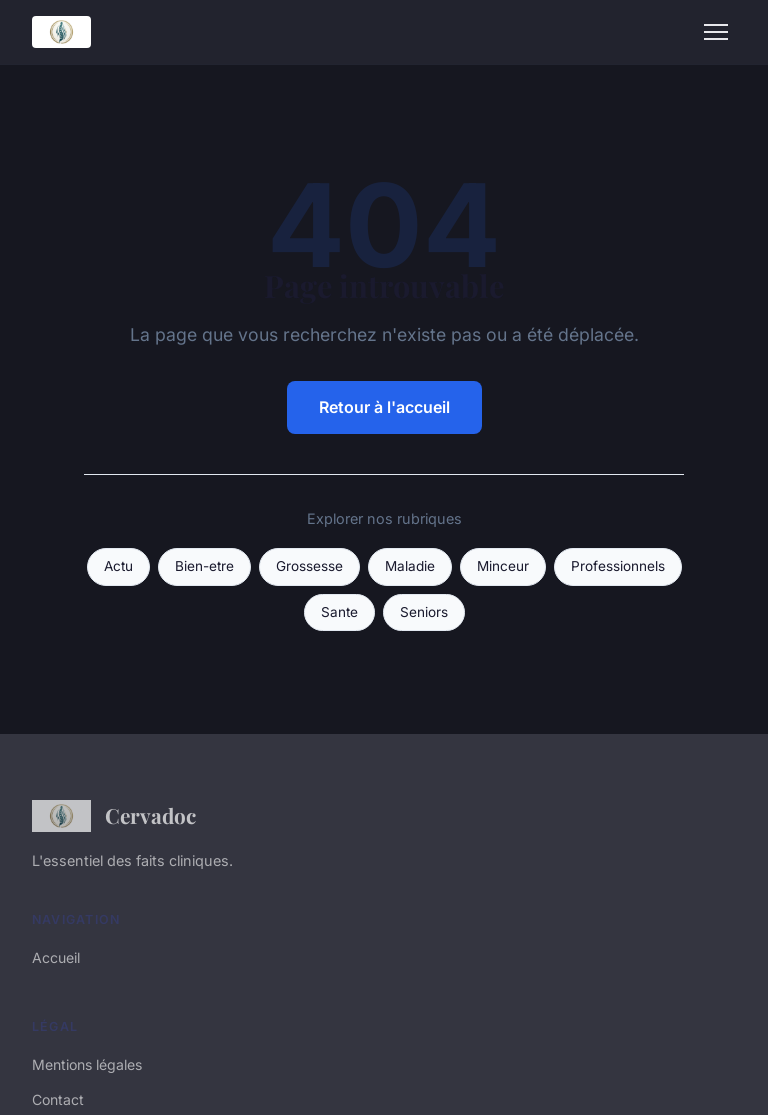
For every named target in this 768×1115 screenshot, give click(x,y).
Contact (58, 1099)
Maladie (410, 566)
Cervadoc (114, 816)
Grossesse (309, 566)
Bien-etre (204, 566)
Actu (118, 566)
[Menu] (716, 32)
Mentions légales (87, 1064)
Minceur (503, 566)
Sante (339, 612)
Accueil (56, 957)
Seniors (424, 612)
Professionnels (618, 566)
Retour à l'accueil (384, 407)
